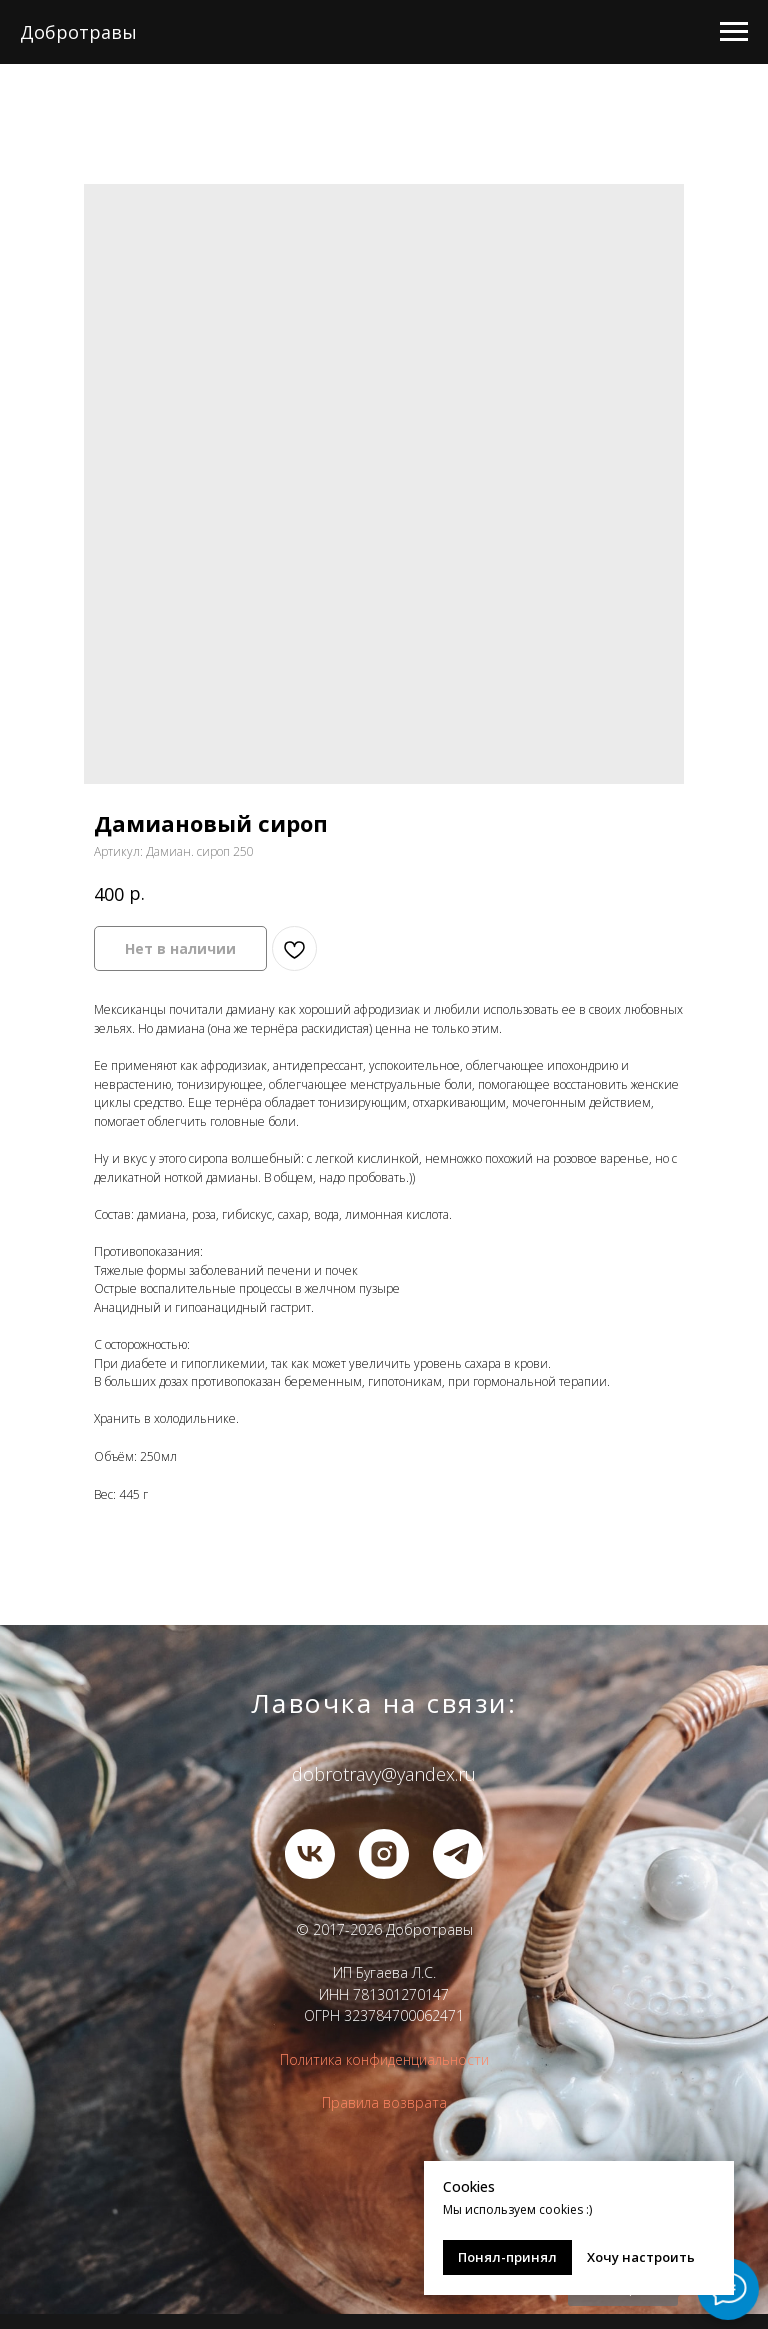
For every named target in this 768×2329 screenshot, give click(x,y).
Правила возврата (384, 2102)
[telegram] (458, 1854)
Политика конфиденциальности (384, 2059)
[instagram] (384, 1854)
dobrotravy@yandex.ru (384, 1774)
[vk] (310, 1854)
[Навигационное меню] (734, 32)
